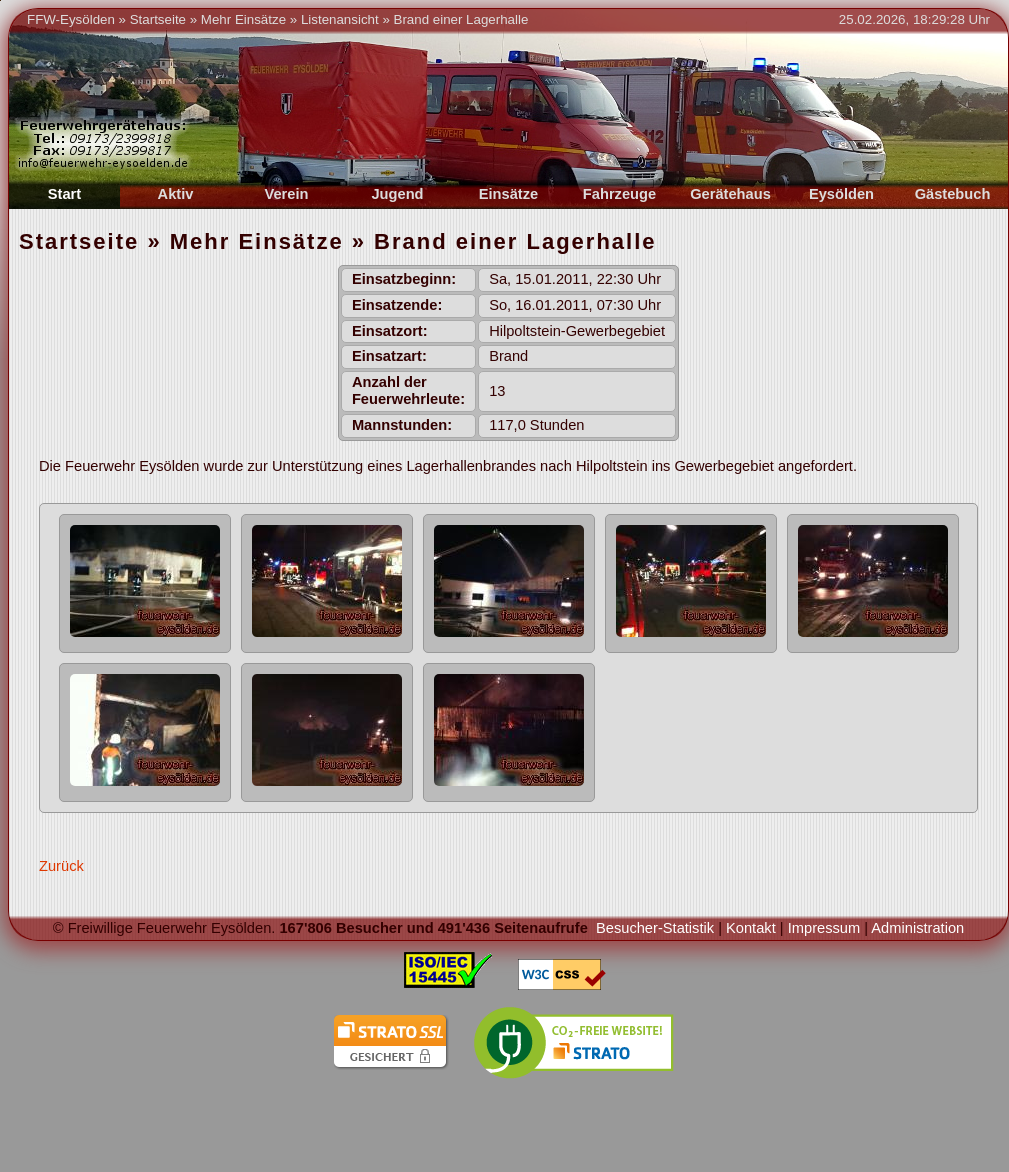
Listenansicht (340, 19)
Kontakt (751, 928)
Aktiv (176, 194)
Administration (917, 928)
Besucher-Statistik (655, 928)
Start (64, 194)
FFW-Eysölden (71, 19)
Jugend (397, 194)
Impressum (824, 928)
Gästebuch (953, 194)
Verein (287, 194)
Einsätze (508, 194)
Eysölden (841, 194)
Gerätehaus (730, 194)
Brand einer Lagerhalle (461, 19)
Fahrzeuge (619, 194)
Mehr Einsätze (243, 19)
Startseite (158, 19)
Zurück (61, 866)
